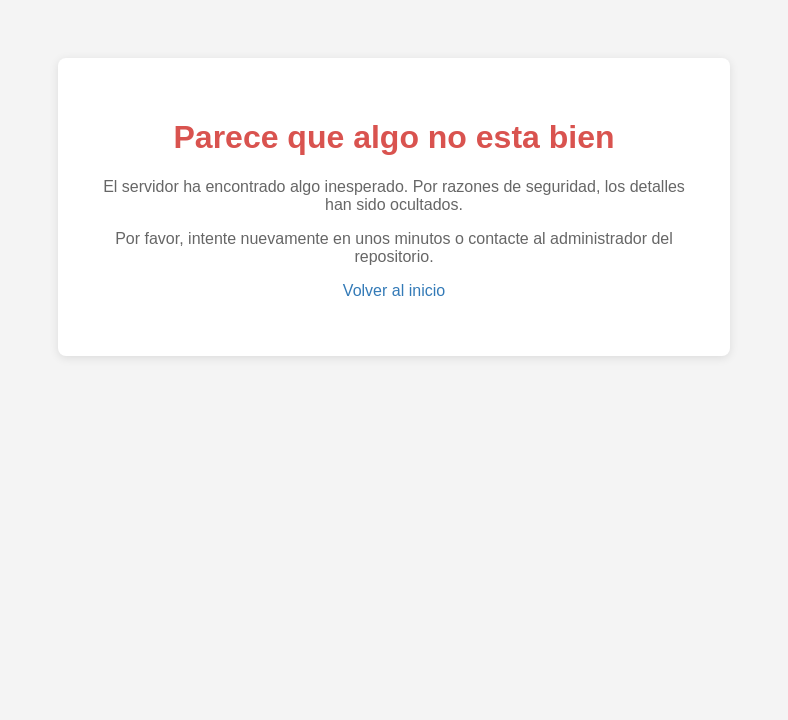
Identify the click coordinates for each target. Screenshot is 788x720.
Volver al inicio (394, 290)
